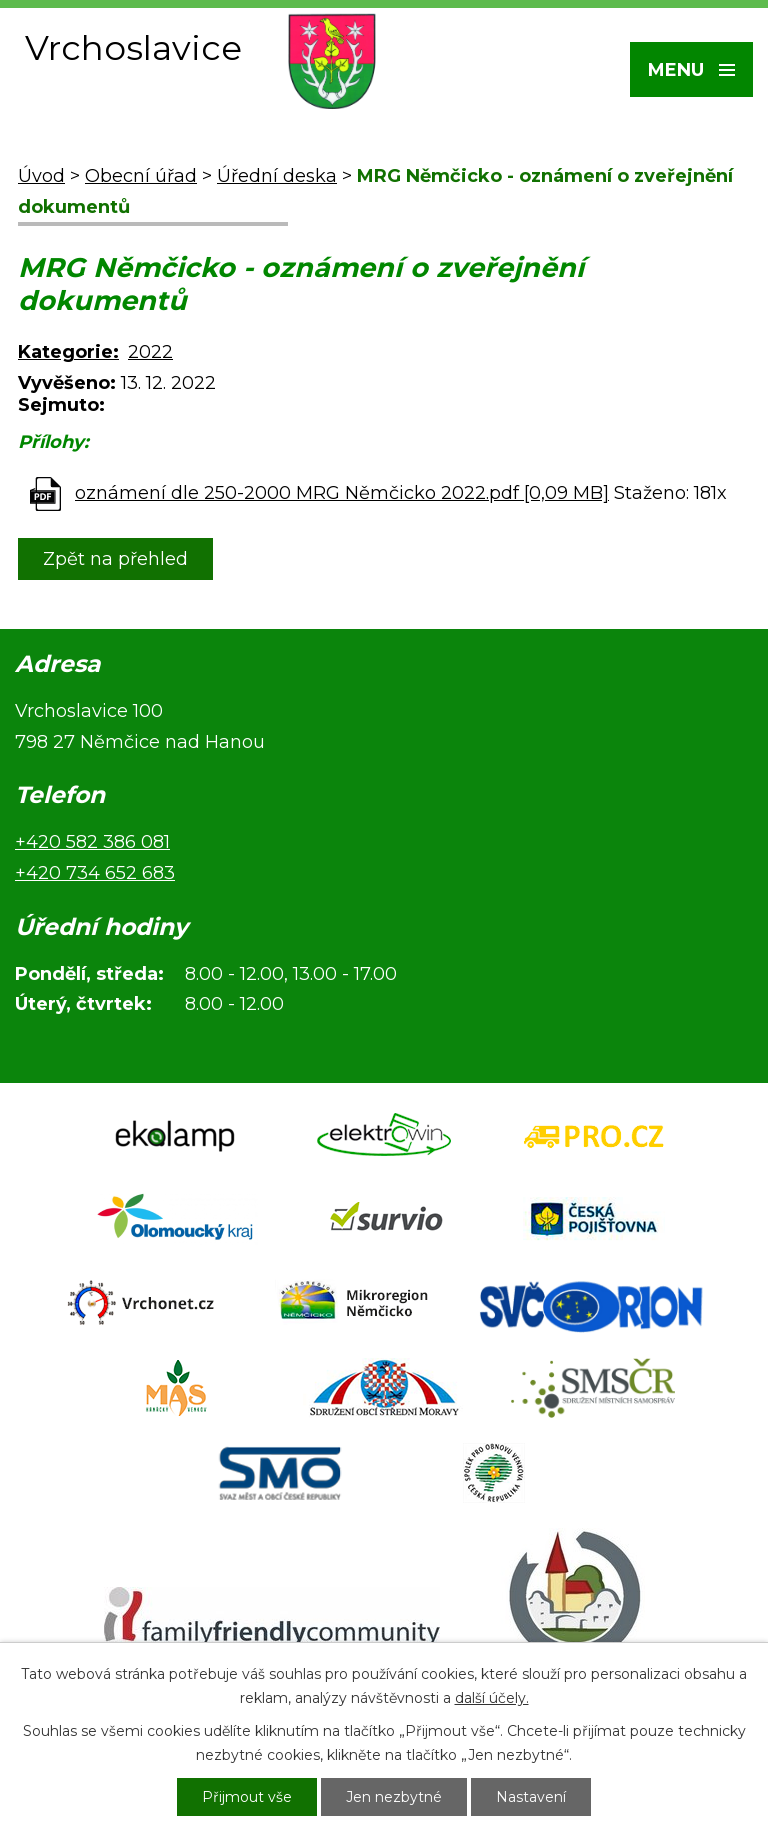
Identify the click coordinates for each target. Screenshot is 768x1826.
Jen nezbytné (394, 1797)
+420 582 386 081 (92, 842)
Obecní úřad (141, 176)
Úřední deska (277, 176)
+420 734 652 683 (95, 873)
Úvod (41, 176)
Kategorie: (68, 352)
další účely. (492, 1698)
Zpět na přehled (115, 559)
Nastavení (531, 1797)
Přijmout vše (247, 1797)
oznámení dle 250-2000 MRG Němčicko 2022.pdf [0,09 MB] (342, 493)
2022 (150, 352)
